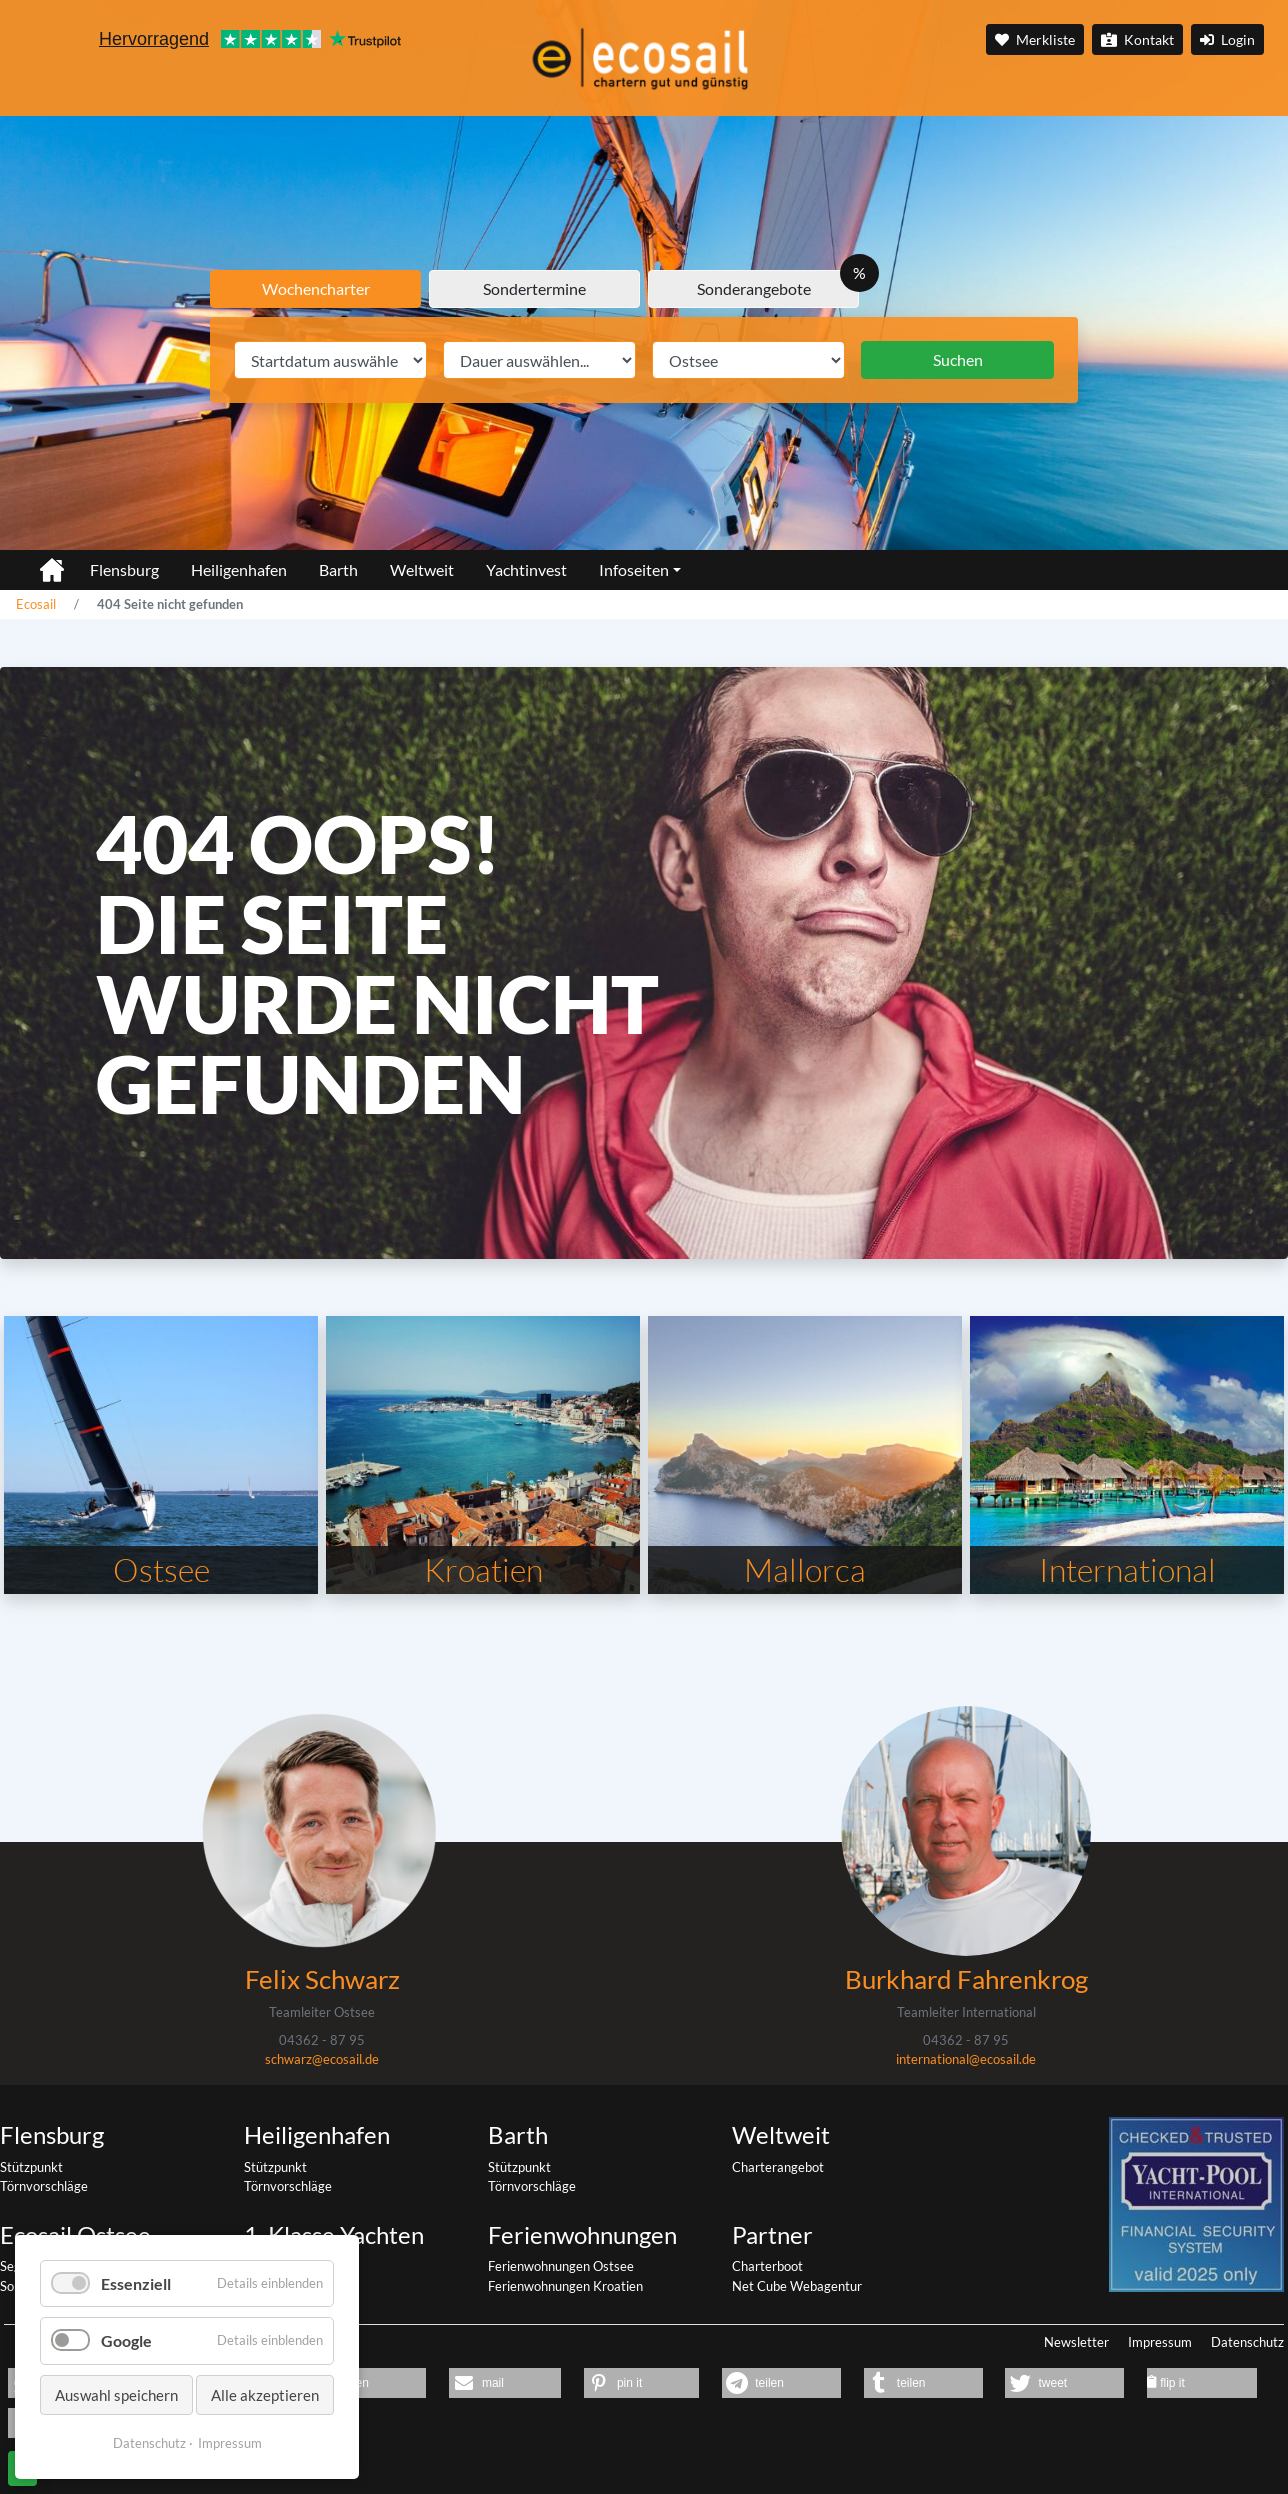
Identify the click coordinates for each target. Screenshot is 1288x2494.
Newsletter (1076, 2342)
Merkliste (1035, 39)
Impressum (1160, 2342)
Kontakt (1137, 39)
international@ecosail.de (966, 2059)
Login (1227, 39)
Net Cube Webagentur (797, 2286)
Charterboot (767, 2266)
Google (126, 2340)
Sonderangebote (754, 288)
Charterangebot (778, 2167)
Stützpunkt (31, 2167)
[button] (505, 2383)
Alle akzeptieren (265, 2395)
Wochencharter (316, 288)
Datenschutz (1247, 2342)
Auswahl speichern (116, 2395)
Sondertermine (534, 288)
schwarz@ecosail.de (322, 2059)
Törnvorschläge (44, 2186)
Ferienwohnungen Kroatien (565, 2286)
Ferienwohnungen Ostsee (561, 2266)
